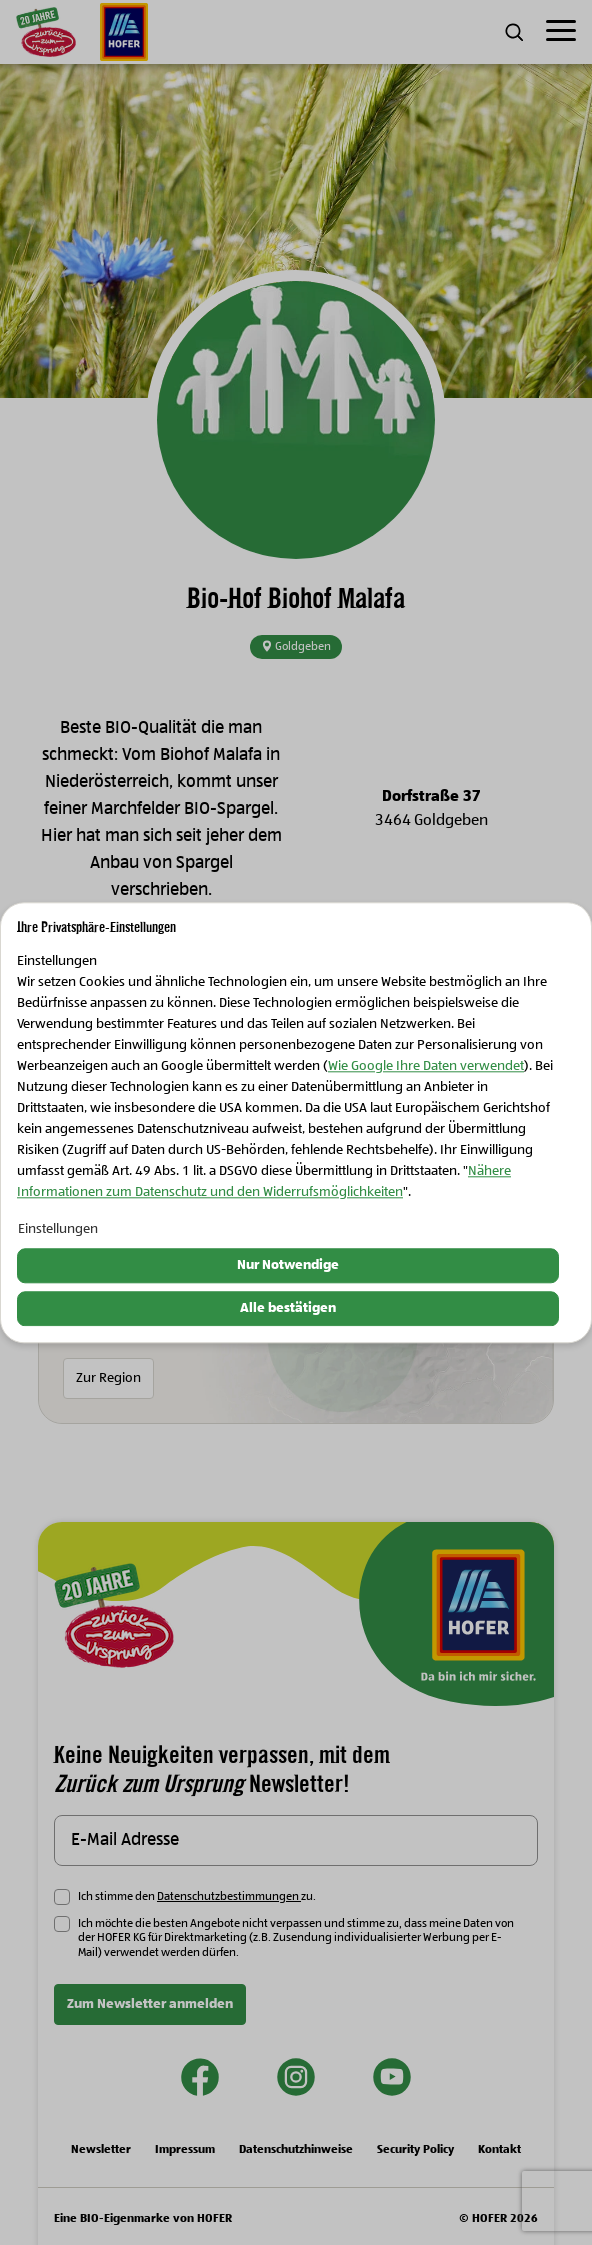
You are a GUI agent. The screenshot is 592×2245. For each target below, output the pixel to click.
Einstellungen (58, 1230)
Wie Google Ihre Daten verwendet (426, 1067)
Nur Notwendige (288, 1266)
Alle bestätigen (288, 1308)
